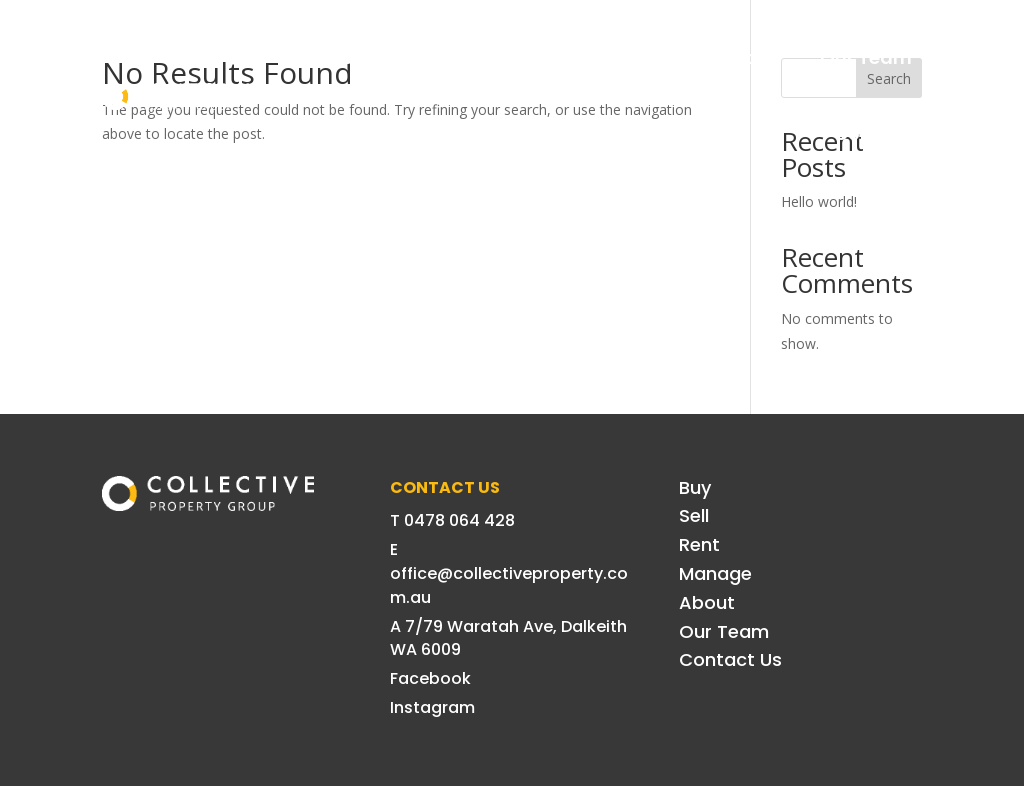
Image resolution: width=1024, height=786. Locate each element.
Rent (512, 57)
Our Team (866, 57)
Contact (873, 133)
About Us (736, 57)
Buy (358, 57)
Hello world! (819, 201)
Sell (433, 57)
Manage (614, 57)
